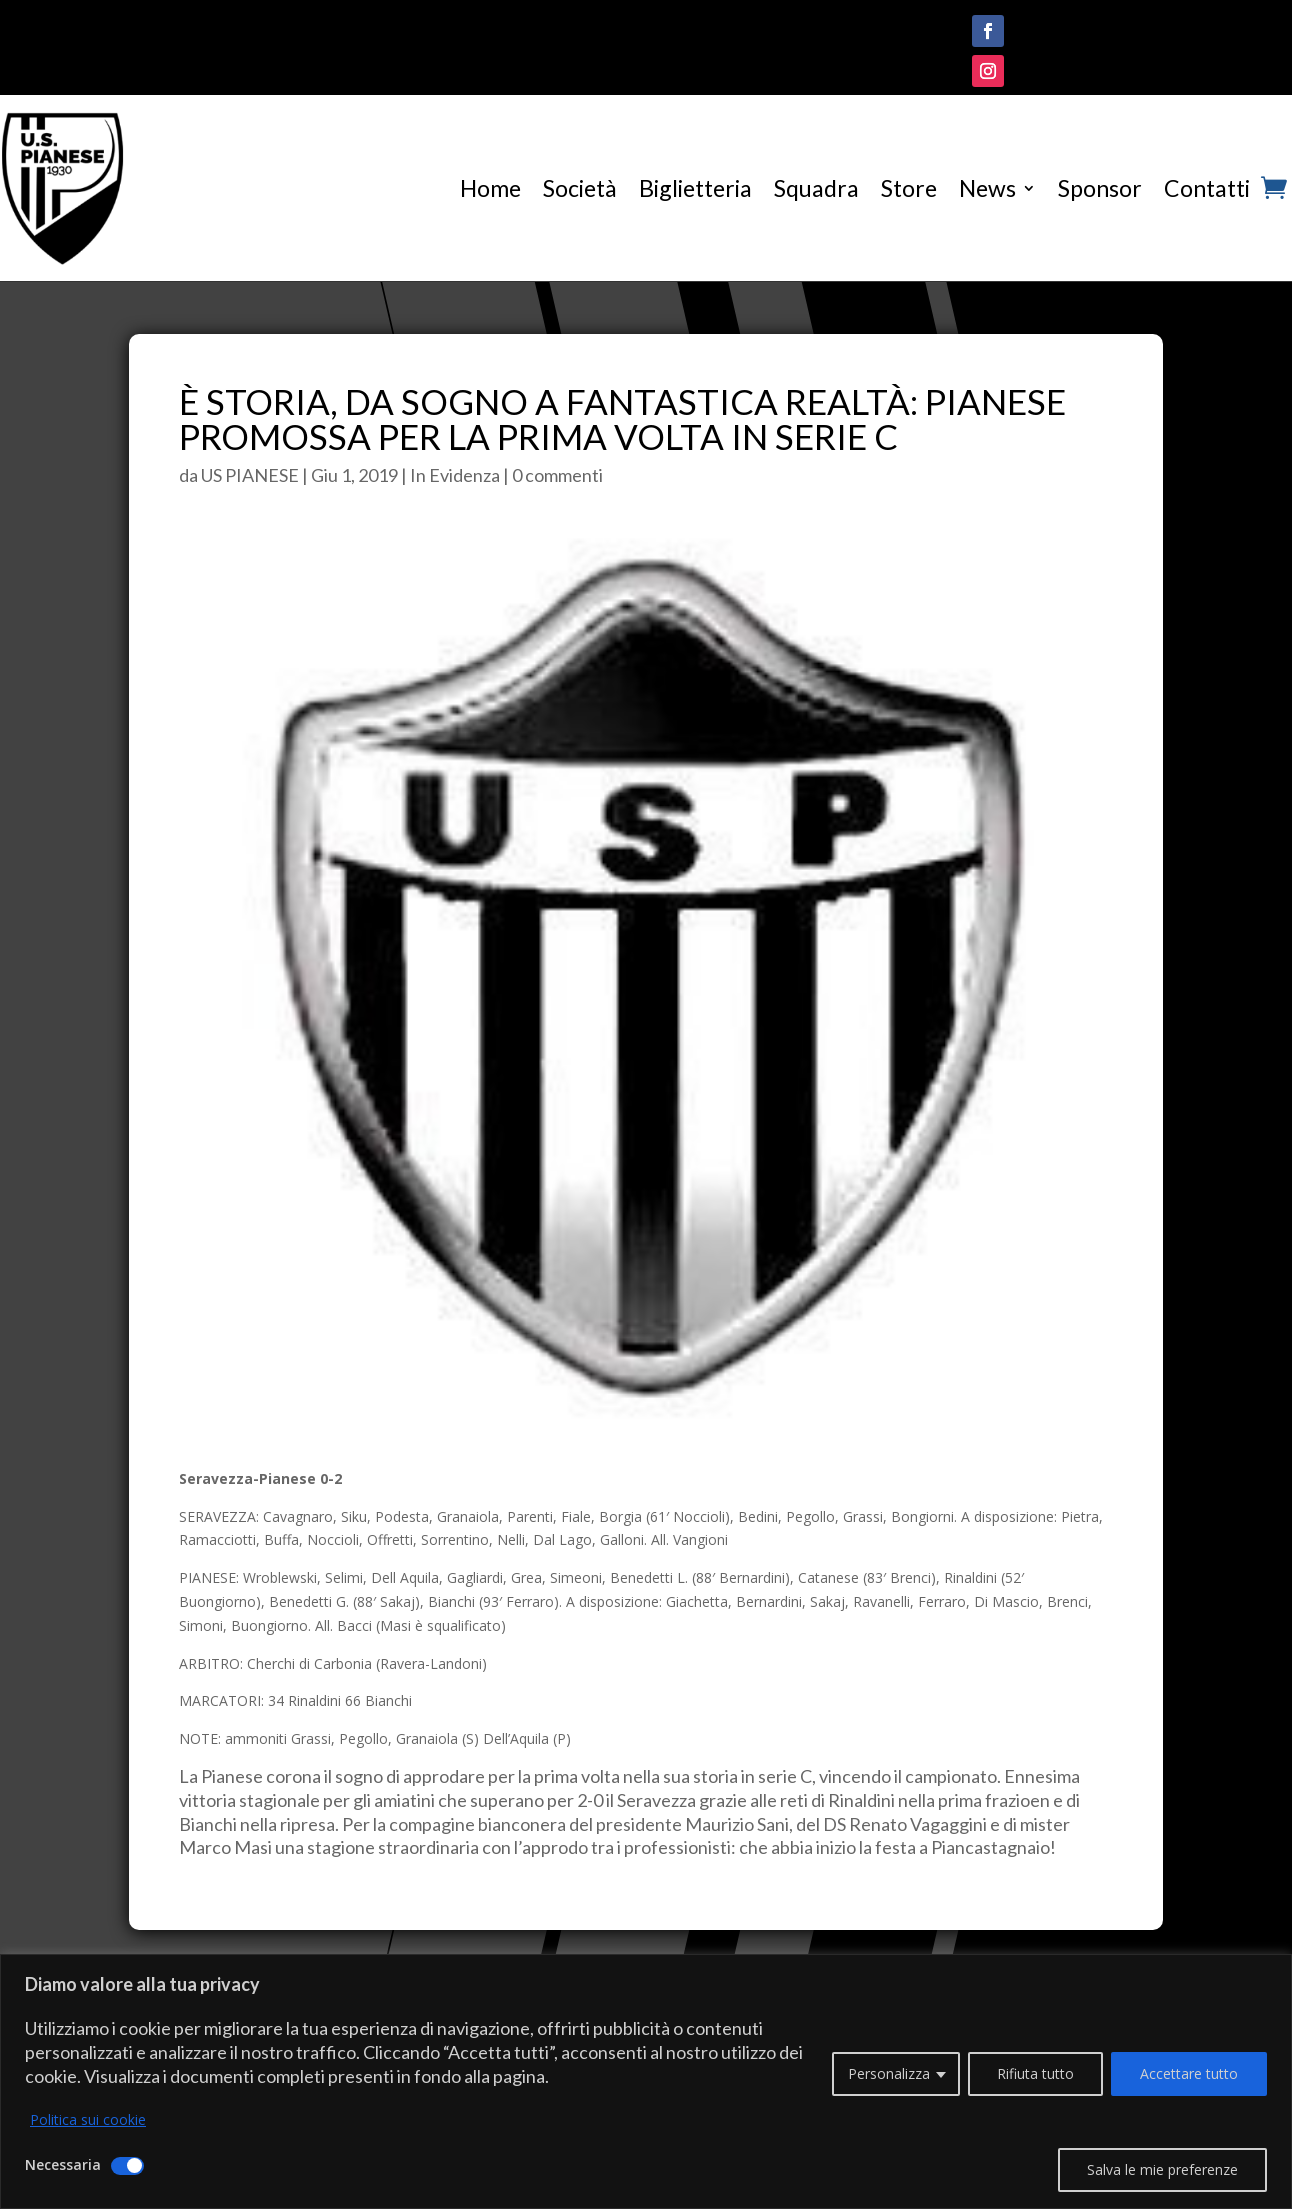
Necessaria (63, 2164)
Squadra (816, 188)
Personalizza (889, 2073)
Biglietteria (695, 188)
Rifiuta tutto (1035, 2073)
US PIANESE (250, 475)
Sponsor (1100, 188)
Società (580, 188)
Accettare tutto (1189, 2073)
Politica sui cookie (88, 2119)
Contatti (1207, 188)
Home (490, 188)
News (987, 188)
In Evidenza (455, 475)
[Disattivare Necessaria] (127, 2166)
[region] (646, 2081)
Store (909, 188)
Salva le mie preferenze (1162, 2169)
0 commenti (557, 475)
